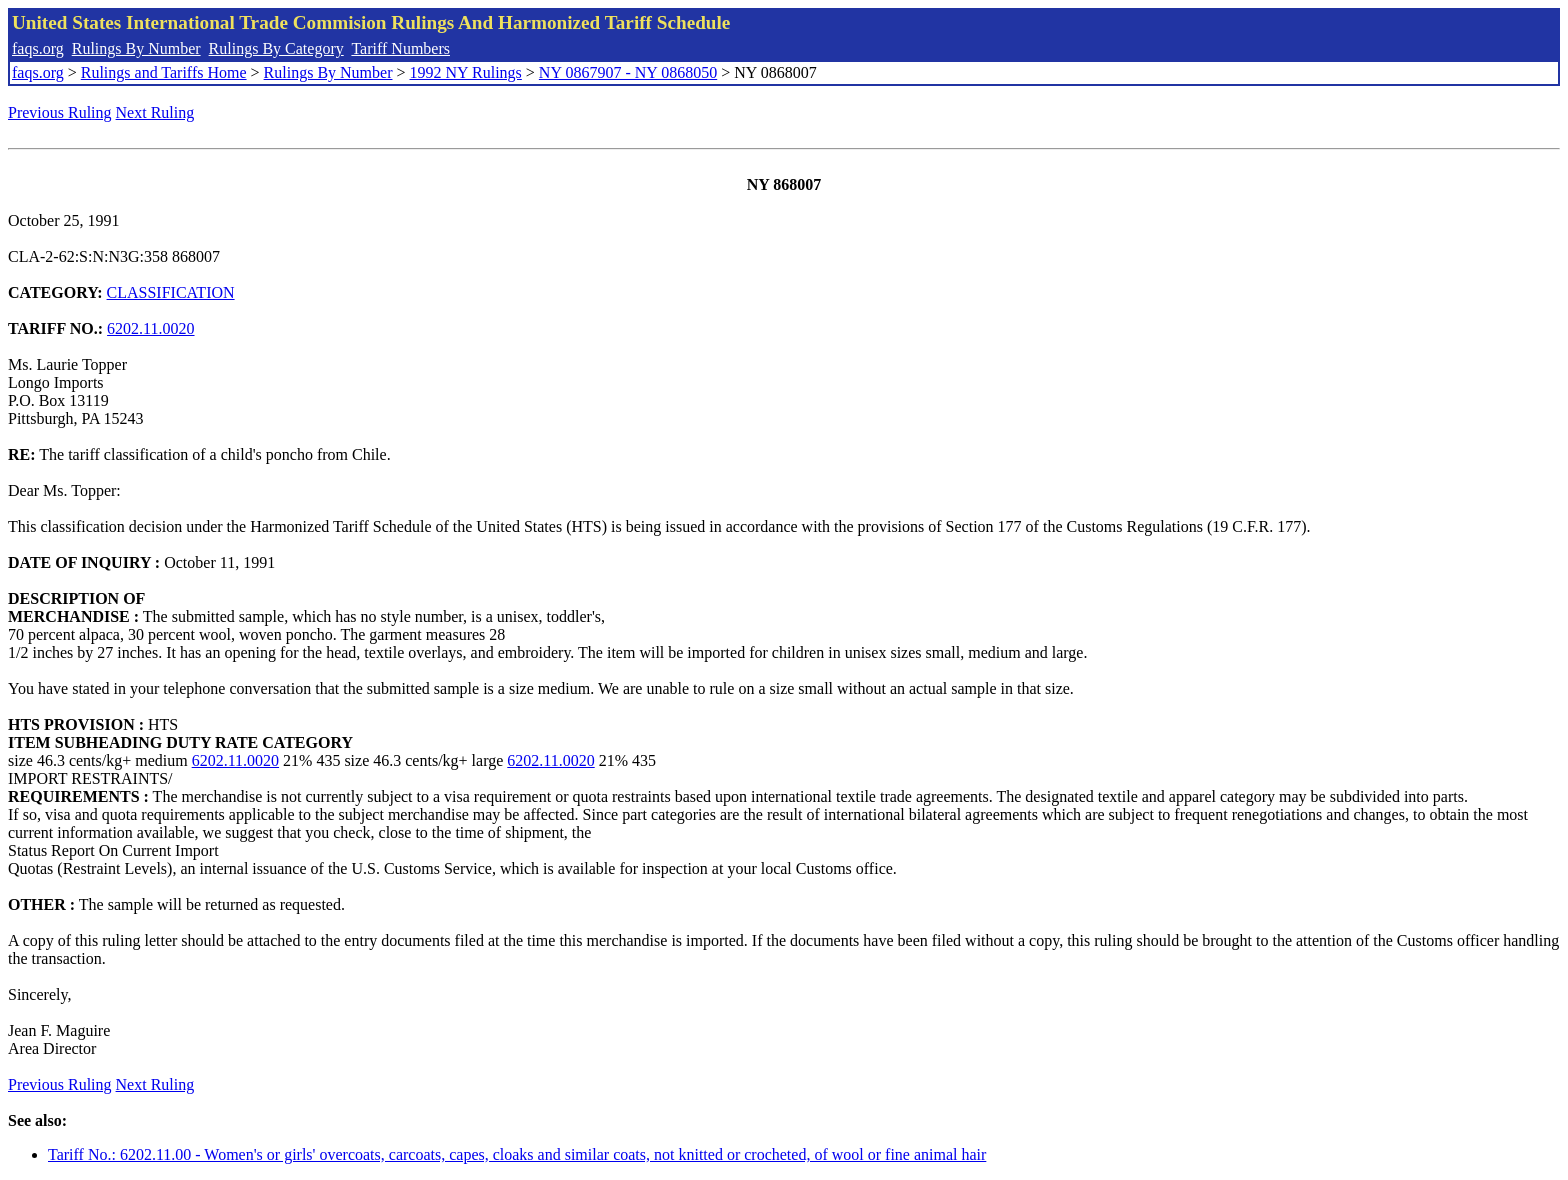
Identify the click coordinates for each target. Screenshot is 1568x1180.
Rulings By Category (276, 48)
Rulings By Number (136, 48)
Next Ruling (155, 112)
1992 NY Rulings (466, 72)
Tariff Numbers (400, 48)
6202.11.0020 (150, 328)
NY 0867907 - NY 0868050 (628, 72)
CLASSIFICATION (171, 292)
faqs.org (38, 48)
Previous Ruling (60, 112)
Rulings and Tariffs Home (164, 72)
